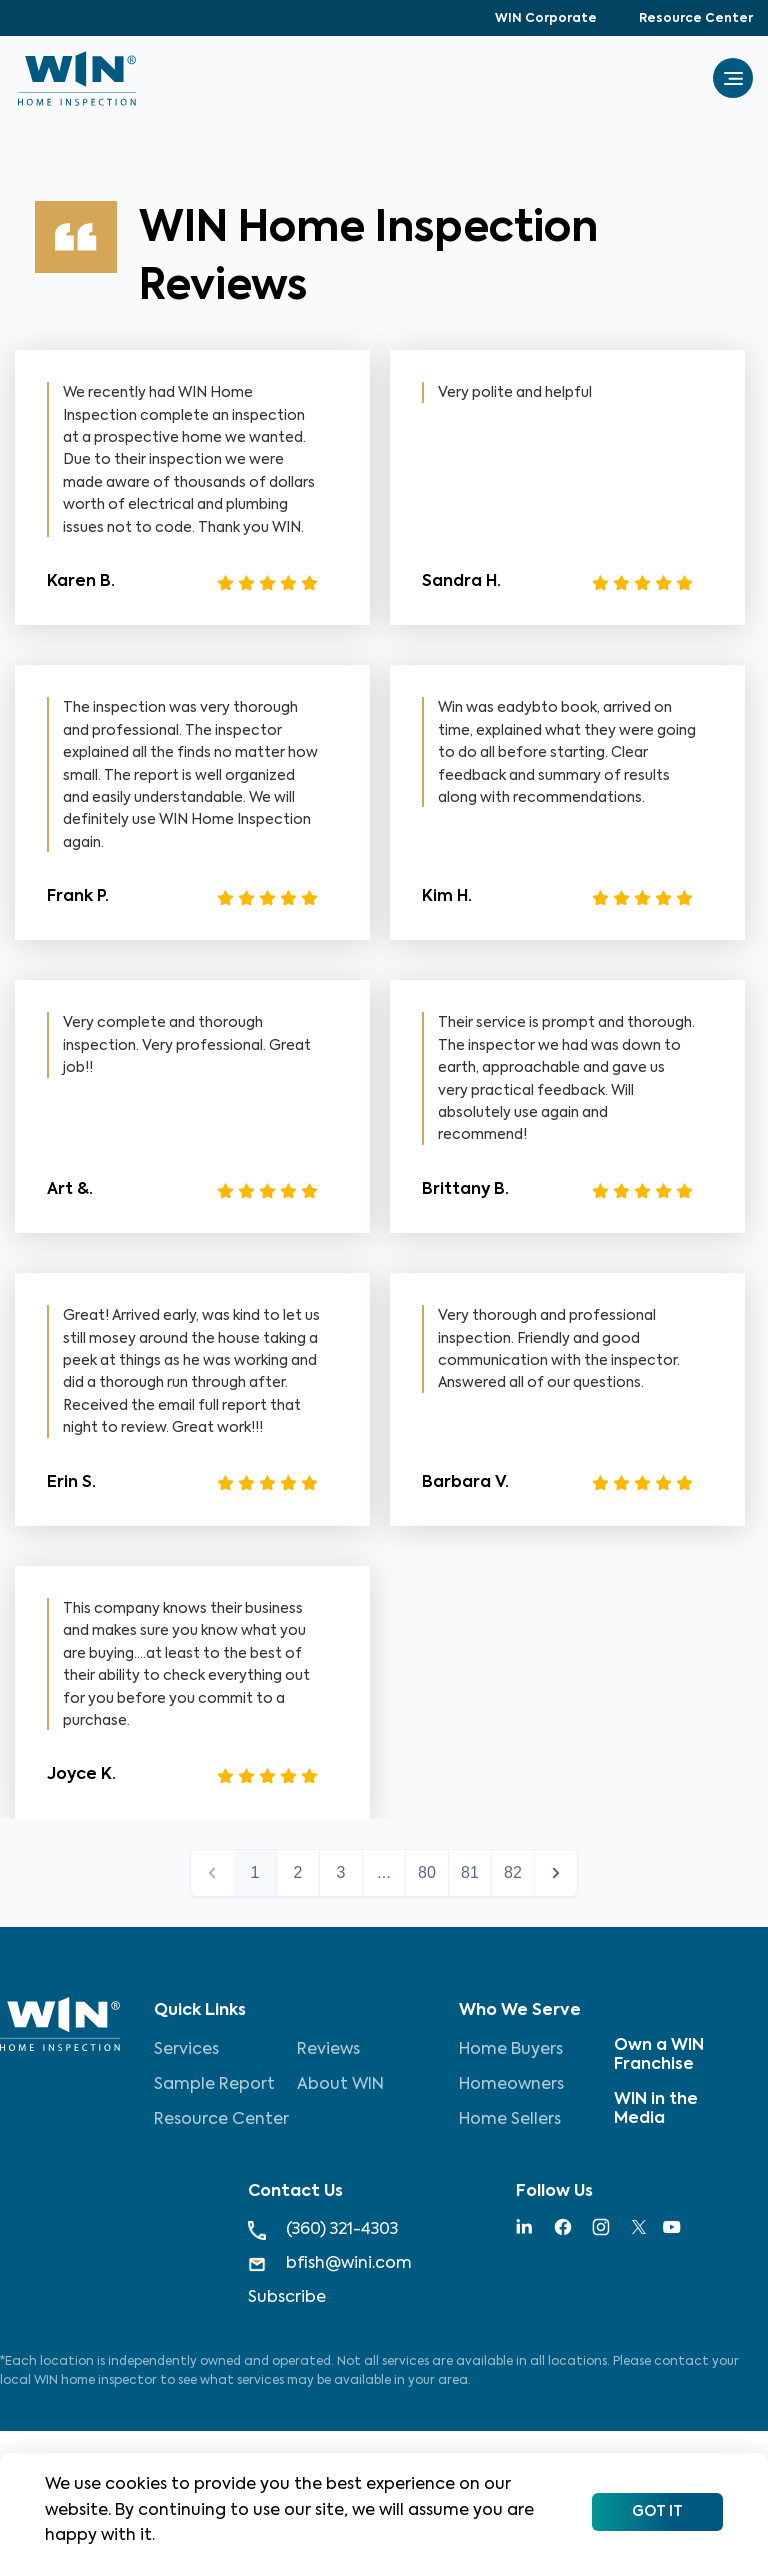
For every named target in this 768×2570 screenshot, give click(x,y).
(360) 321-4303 (323, 2230)
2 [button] (298, 1872)
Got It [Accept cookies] (657, 2512)
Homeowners (511, 2085)
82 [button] (513, 1872)
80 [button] (427, 1872)
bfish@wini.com (330, 2264)
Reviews (328, 2050)
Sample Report (214, 2085)
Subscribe (287, 2298)
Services (186, 2050)
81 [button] (470, 1872)
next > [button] (556, 1873)
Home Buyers (511, 2050)
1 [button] (255, 1872)
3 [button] (341, 1872)
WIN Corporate (546, 19)
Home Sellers (510, 2120)
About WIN (340, 2085)
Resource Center (696, 19)
